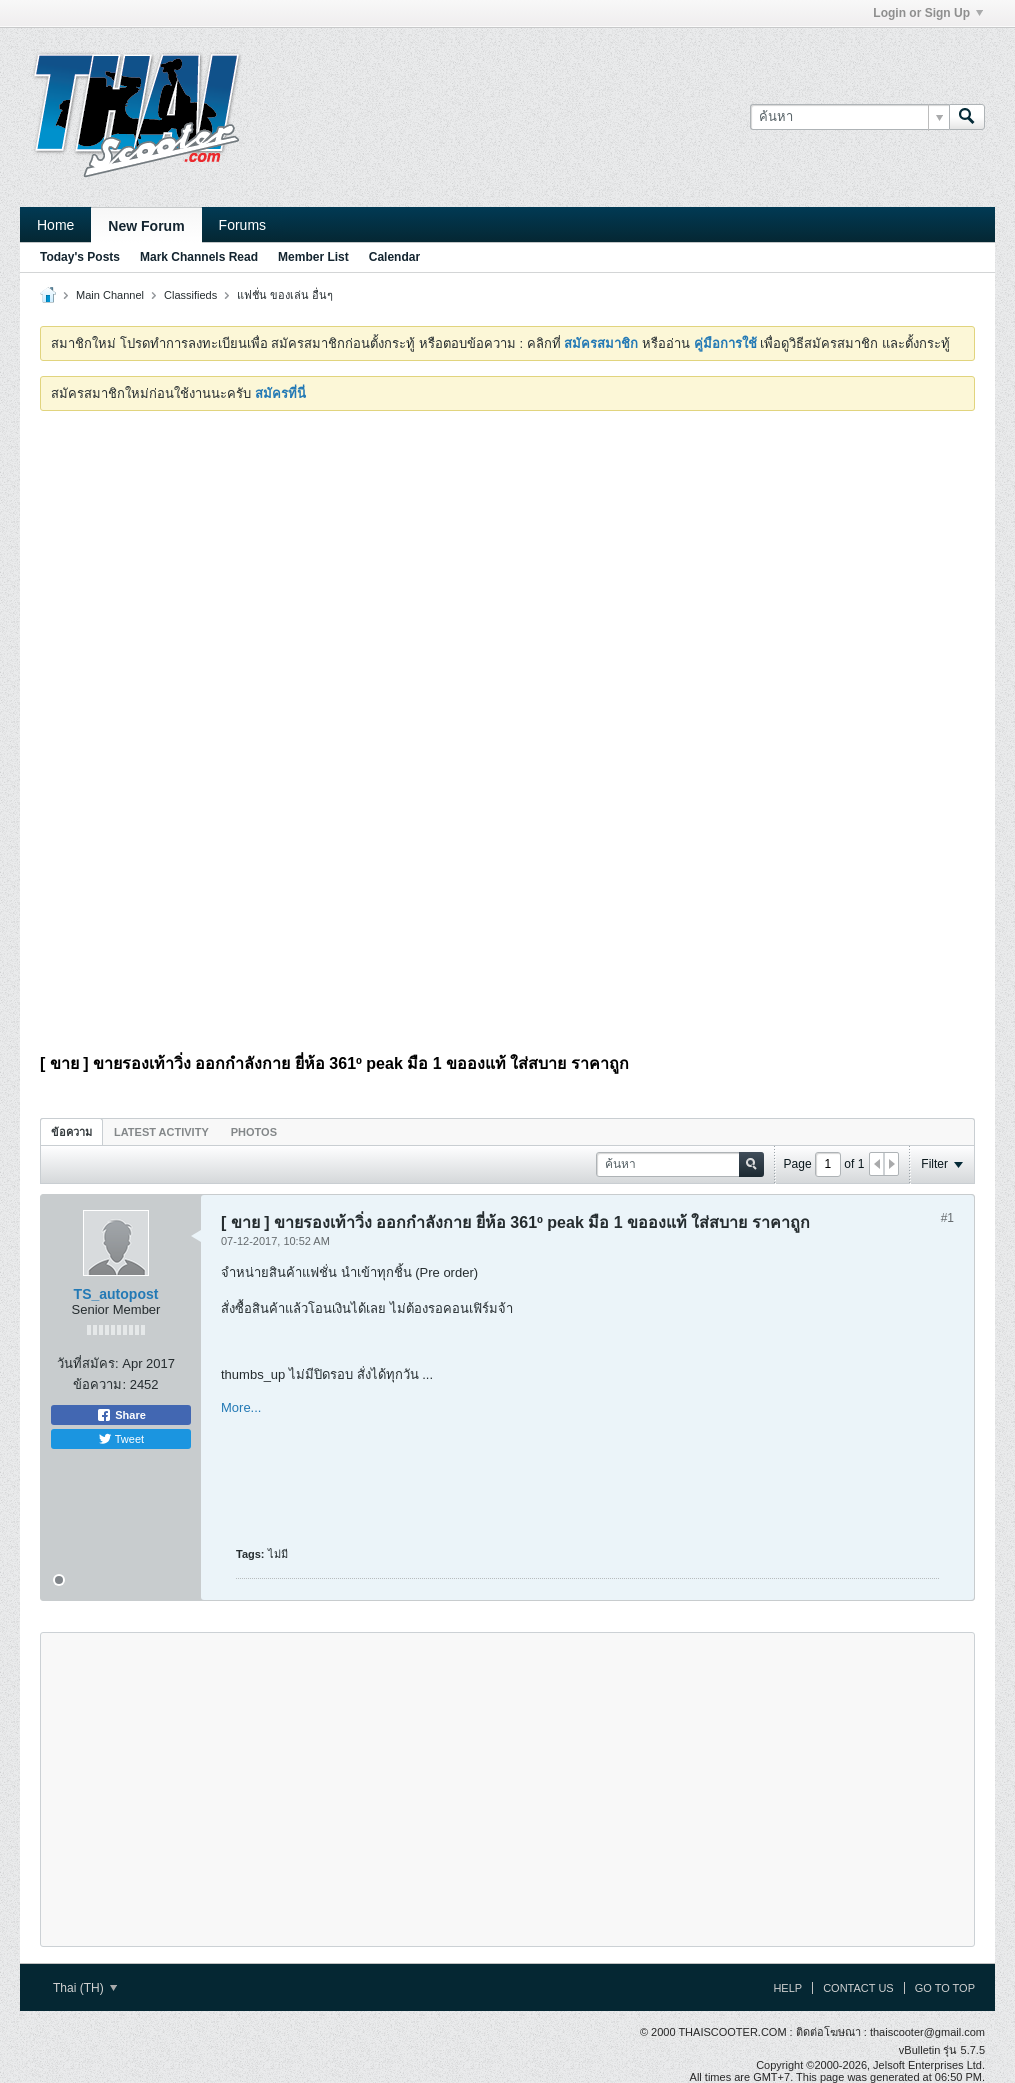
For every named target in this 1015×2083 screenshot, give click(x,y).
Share (121, 1415)
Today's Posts (80, 257)
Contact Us (858, 1988)
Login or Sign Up (928, 13)
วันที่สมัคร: (88, 1363)
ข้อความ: (99, 1384)
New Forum (146, 226)
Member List (313, 257)
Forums (242, 225)
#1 (947, 1218)
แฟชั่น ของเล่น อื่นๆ (285, 295)
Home (55, 225)
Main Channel (110, 295)
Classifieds (190, 295)
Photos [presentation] (254, 1132)
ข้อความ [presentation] (71, 1132)
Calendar (394, 257)
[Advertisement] (507, 576)
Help (787, 1988)
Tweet (121, 1439)
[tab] (71, 1131)
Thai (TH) (85, 1988)
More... (241, 1407)
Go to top (945, 1988)
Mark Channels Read (199, 257)
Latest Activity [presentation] (161, 1132)
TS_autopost (116, 1294)
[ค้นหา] (849, 117)
